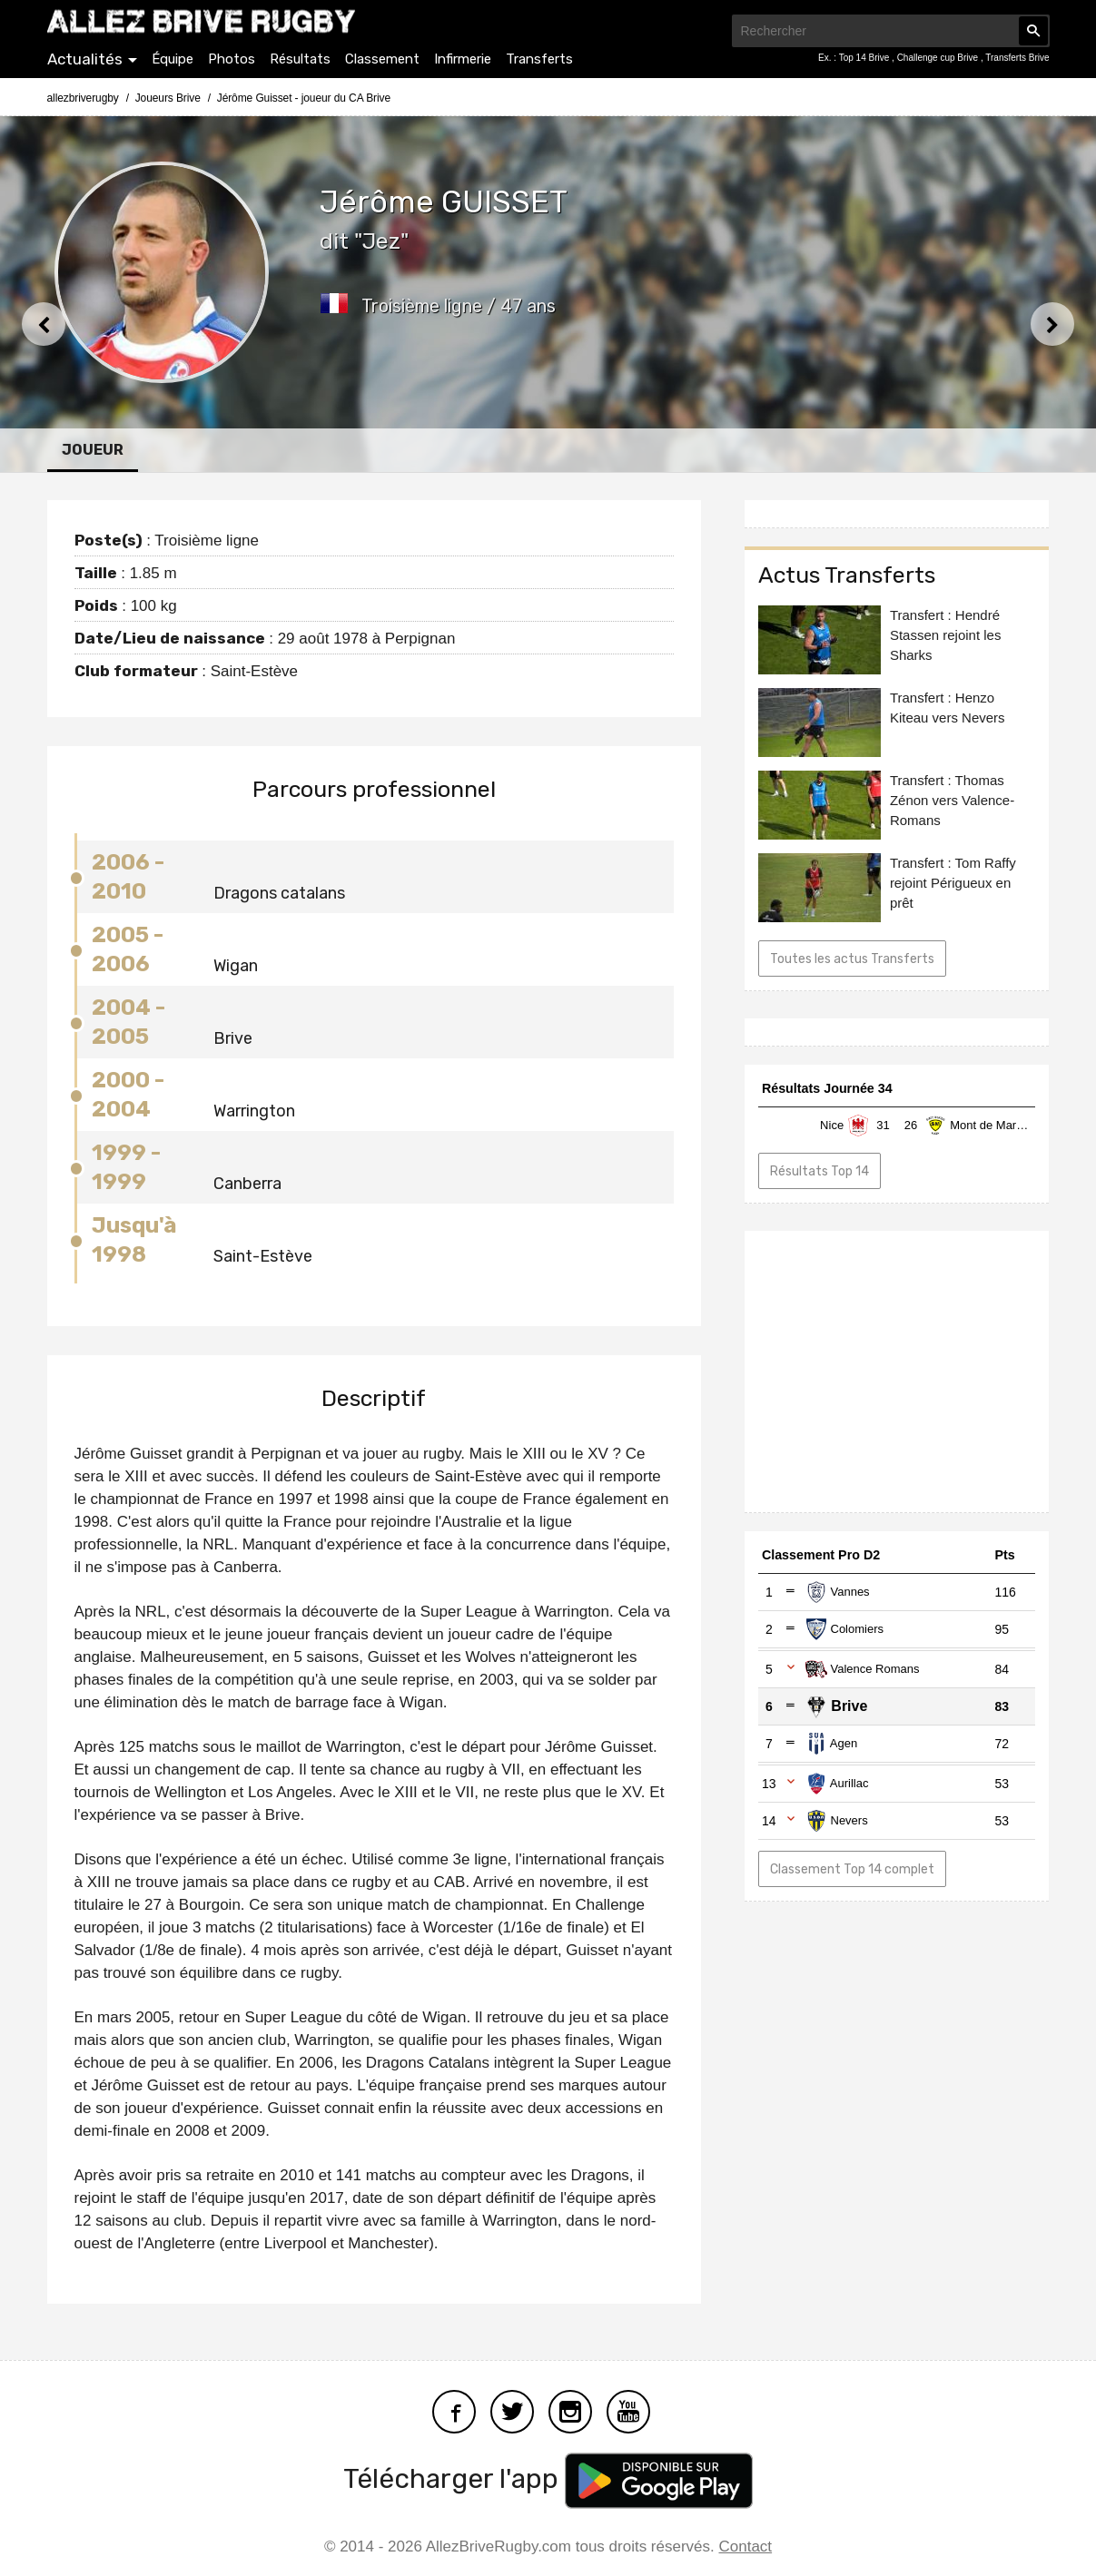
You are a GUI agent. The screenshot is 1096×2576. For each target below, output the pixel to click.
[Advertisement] (897, 1371)
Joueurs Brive (168, 98)
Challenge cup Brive (939, 58)
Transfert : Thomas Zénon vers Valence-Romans (952, 800)
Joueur (92, 449)
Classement (382, 59)
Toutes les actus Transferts (852, 959)
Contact (746, 2546)
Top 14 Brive (865, 58)
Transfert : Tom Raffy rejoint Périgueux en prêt (953, 882)
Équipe (172, 59)
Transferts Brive (1017, 58)
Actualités (85, 59)
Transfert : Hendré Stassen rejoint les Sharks (946, 635)
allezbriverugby (83, 98)
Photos (231, 59)
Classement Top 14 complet (852, 1869)
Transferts (539, 59)
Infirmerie (462, 59)
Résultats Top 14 (819, 1171)
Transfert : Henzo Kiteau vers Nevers (947, 707)
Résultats (300, 59)
